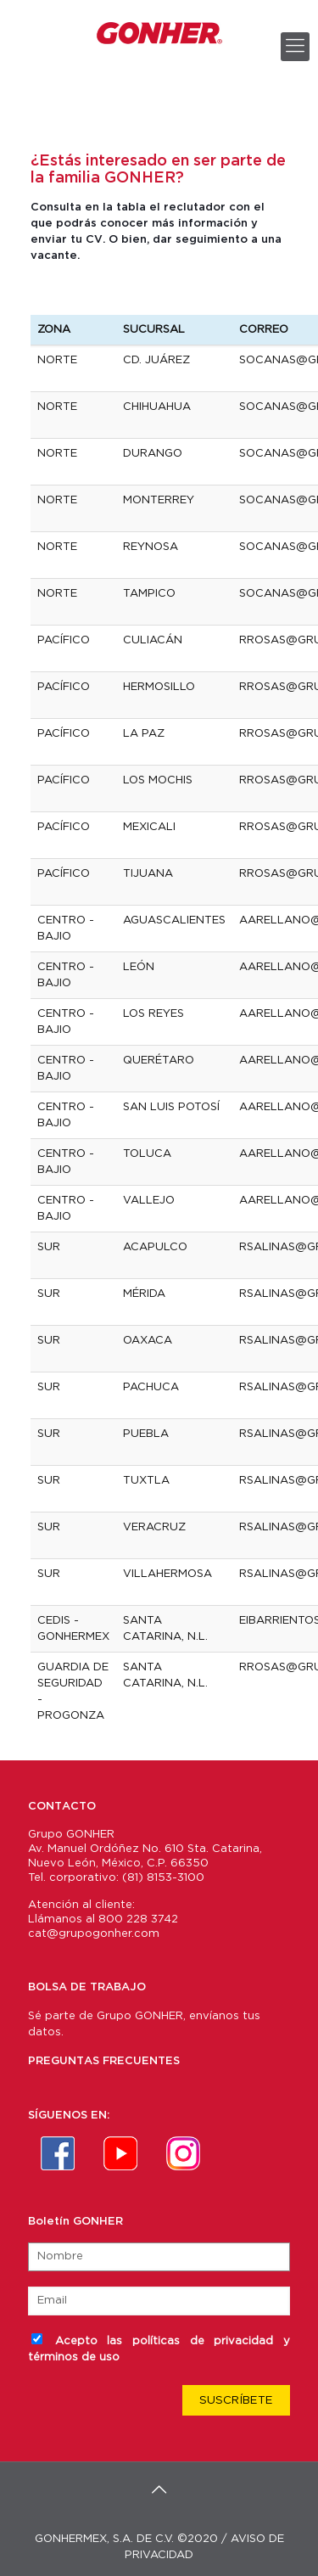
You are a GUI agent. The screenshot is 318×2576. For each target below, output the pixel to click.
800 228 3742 (138, 1919)
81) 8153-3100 (165, 1878)
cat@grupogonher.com (93, 1934)
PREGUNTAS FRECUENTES (104, 2061)
